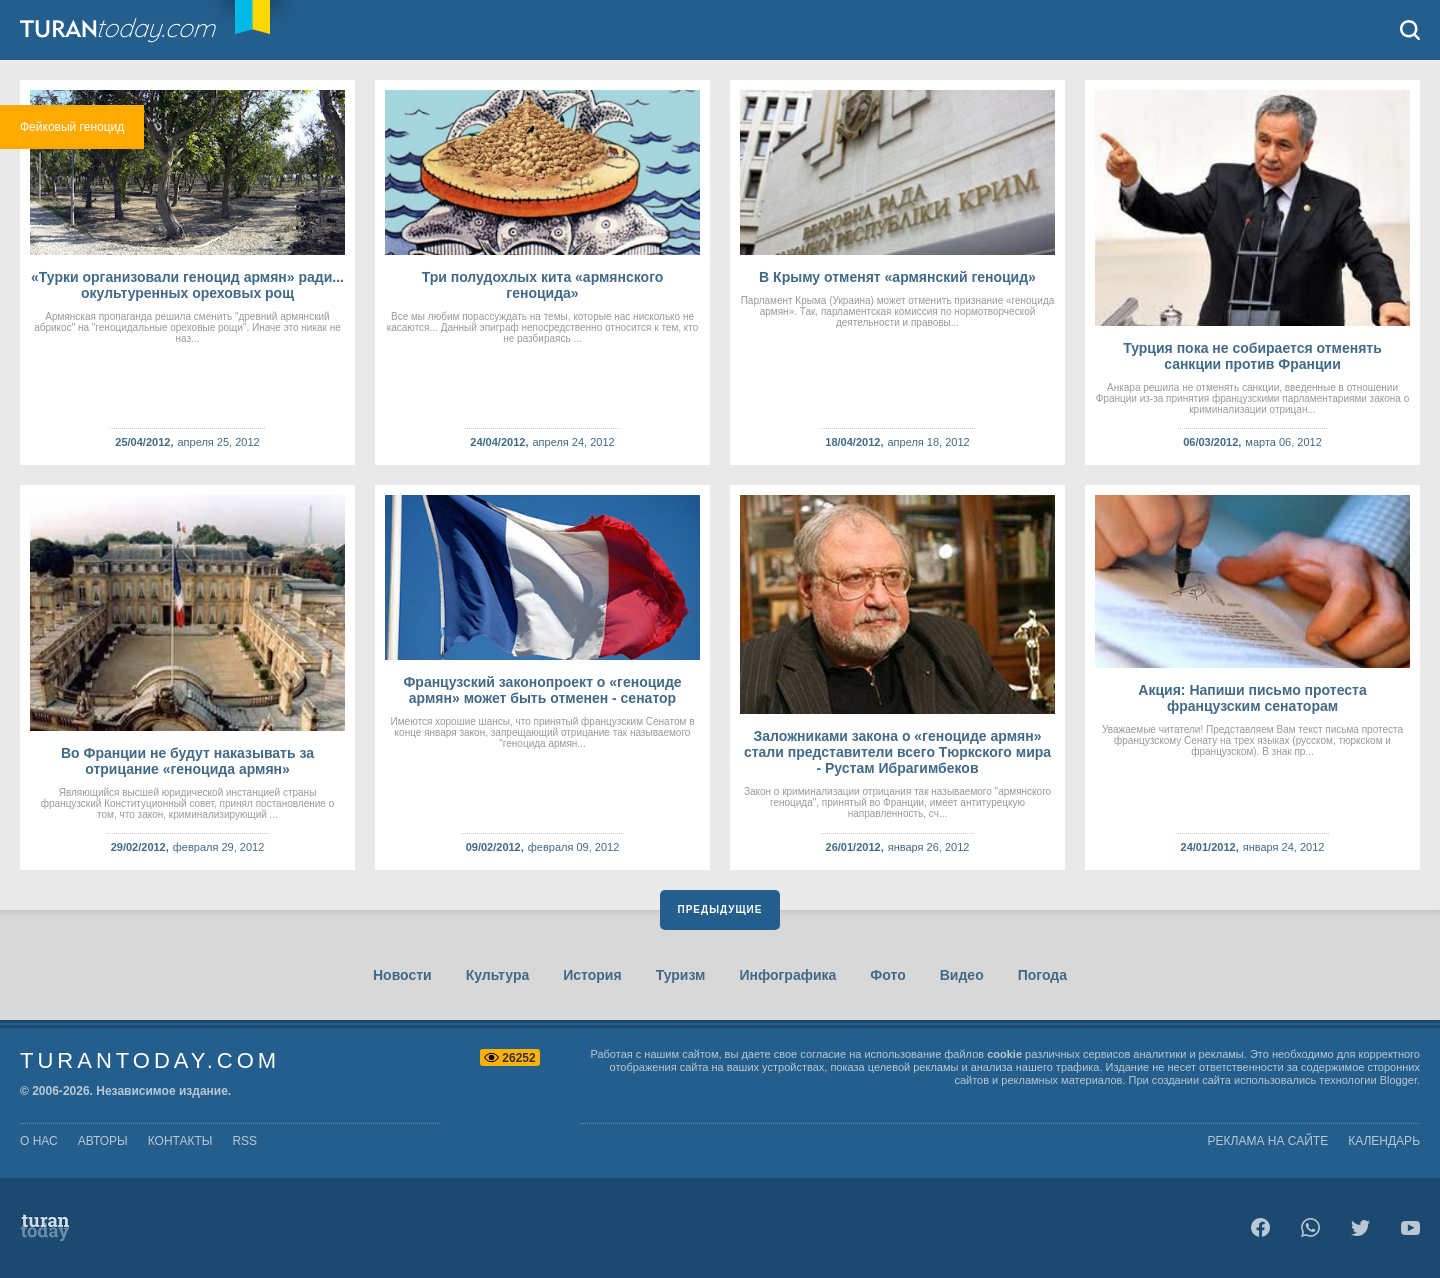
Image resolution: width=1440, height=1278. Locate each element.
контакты (180, 1141)
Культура (498, 975)
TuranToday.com (139, 30)
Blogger (1398, 1080)
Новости (402, 975)
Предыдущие (720, 909)
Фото (887, 975)
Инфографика (787, 975)
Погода (1042, 975)
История (592, 975)
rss (244, 1141)
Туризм (681, 975)
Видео (962, 975)
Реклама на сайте (1268, 1141)
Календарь (1384, 1141)
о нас (39, 1141)
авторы (103, 1141)
